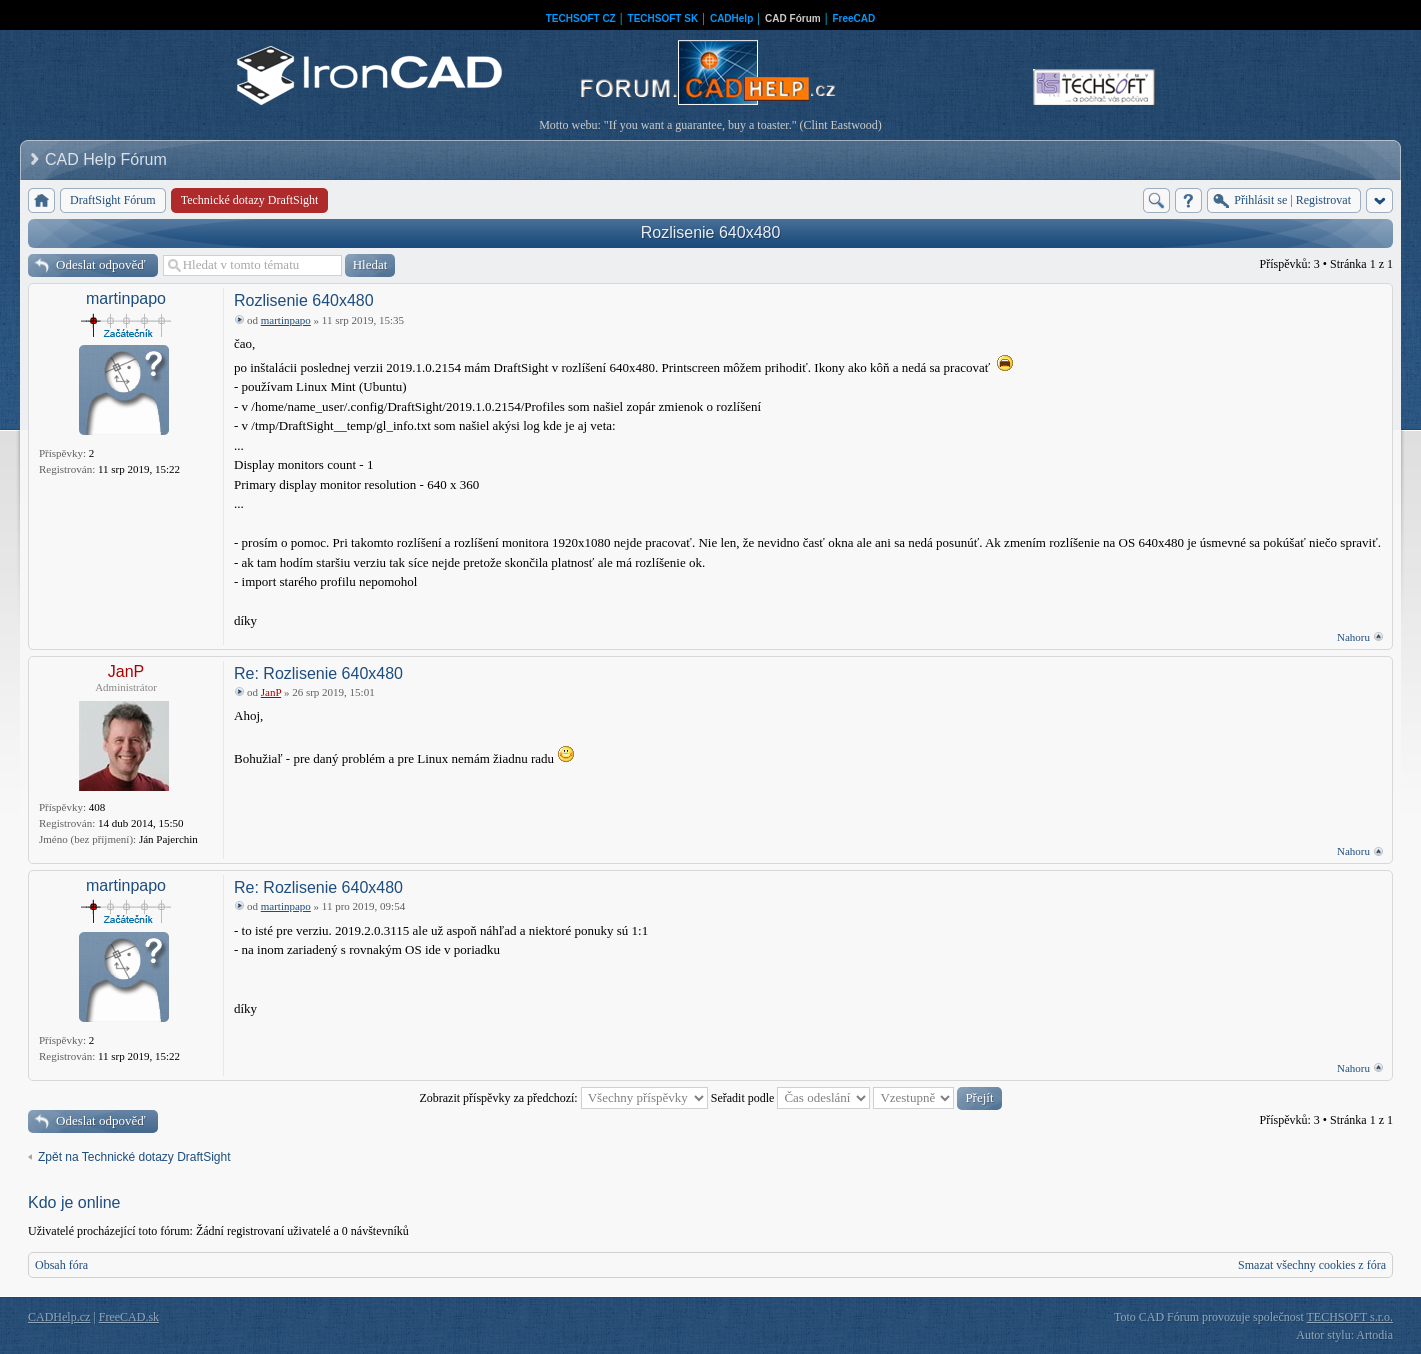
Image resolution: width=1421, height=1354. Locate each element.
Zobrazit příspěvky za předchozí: (563, 1098)
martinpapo (126, 298)
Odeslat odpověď (101, 264)
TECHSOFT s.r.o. (1350, 1317)
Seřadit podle (791, 1098)
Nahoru (1353, 637)
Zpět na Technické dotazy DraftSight (134, 1157)
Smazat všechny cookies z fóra (1312, 1265)
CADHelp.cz (59, 1317)
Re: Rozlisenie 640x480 (318, 673)
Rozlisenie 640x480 (711, 232)
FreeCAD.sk (129, 1317)
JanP (126, 671)
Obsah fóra (61, 1265)
